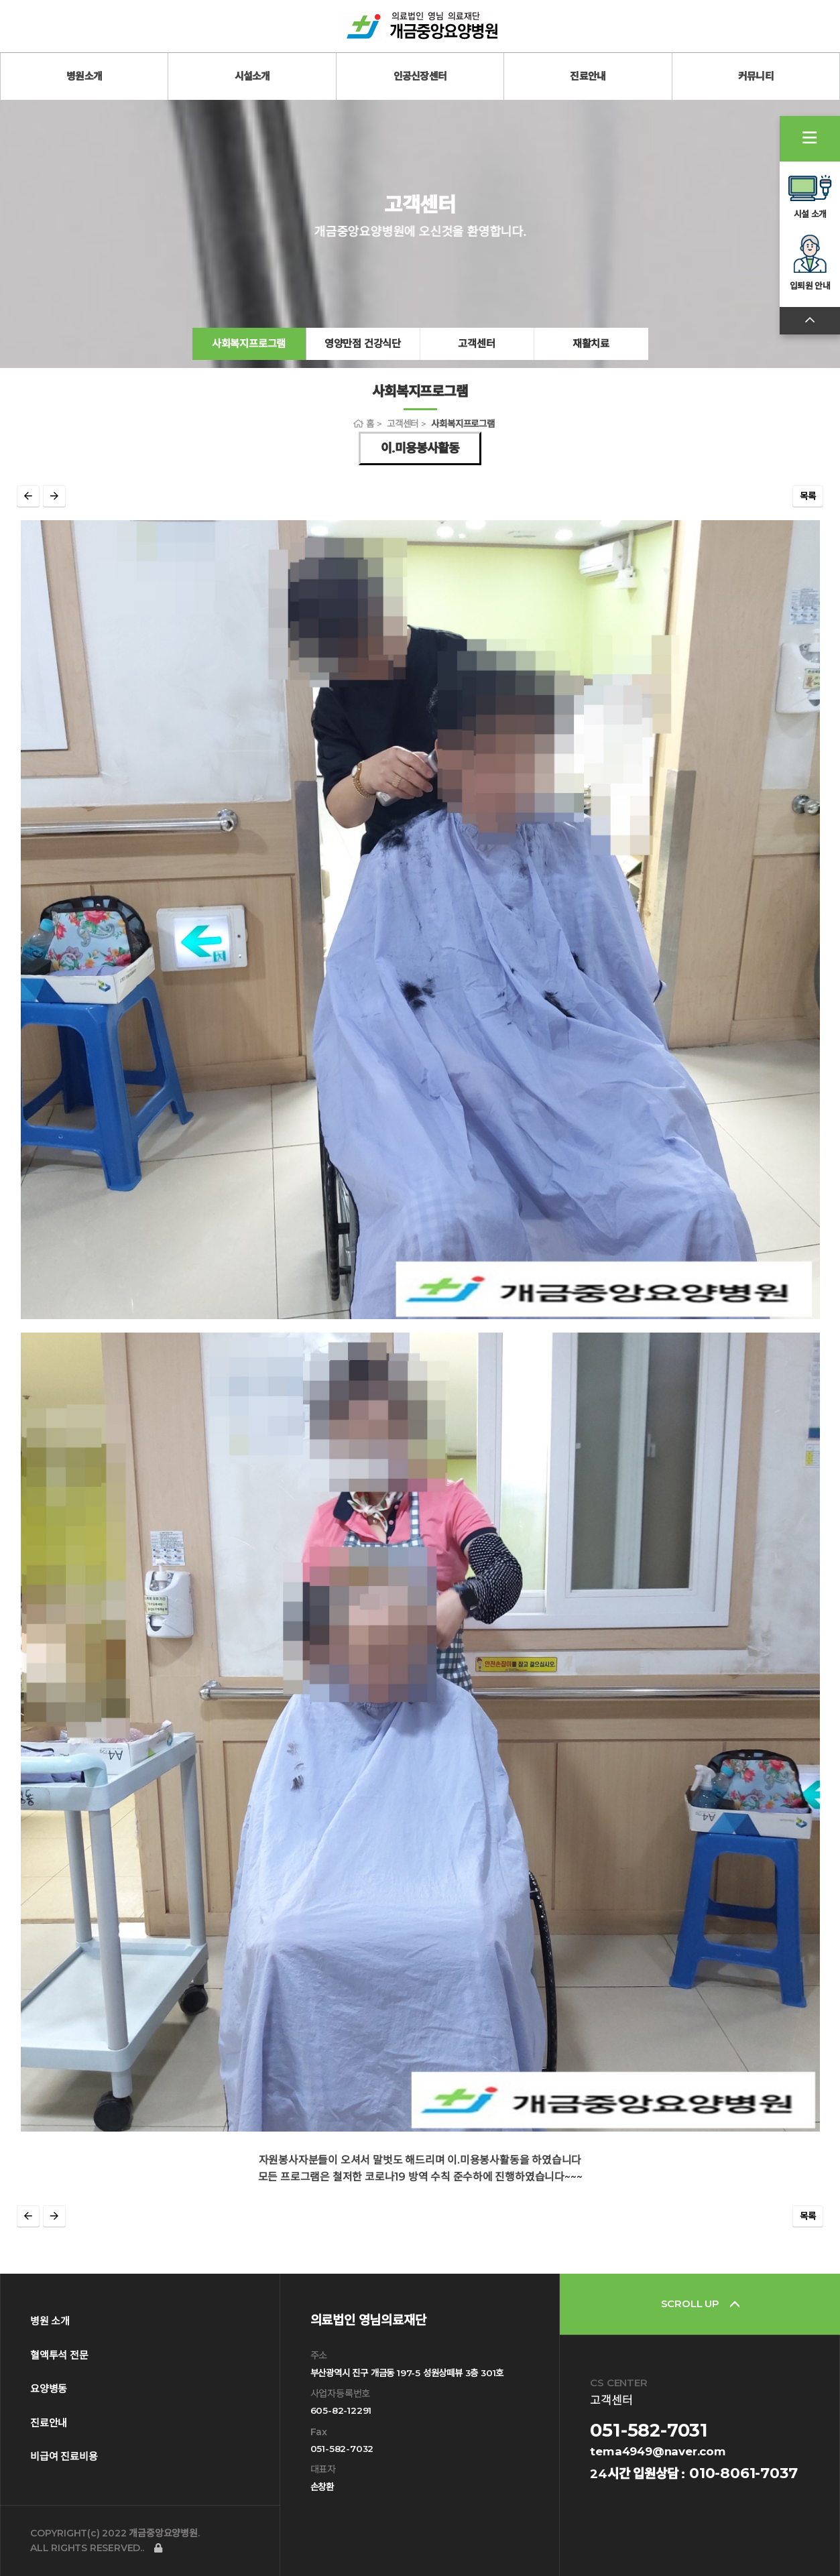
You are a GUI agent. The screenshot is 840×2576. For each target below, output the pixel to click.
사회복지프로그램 (249, 343)
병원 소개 (50, 2321)
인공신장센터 (420, 76)
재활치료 (591, 343)
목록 (808, 496)
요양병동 (48, 2388)
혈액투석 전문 (59, 2355)
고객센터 (476, 343)
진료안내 (587, 76)
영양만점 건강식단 (362, 343)
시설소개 (252, 76)
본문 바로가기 (0, 0)
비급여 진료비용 (63, 2456)
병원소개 (84, 76)
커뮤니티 (756, 76)
